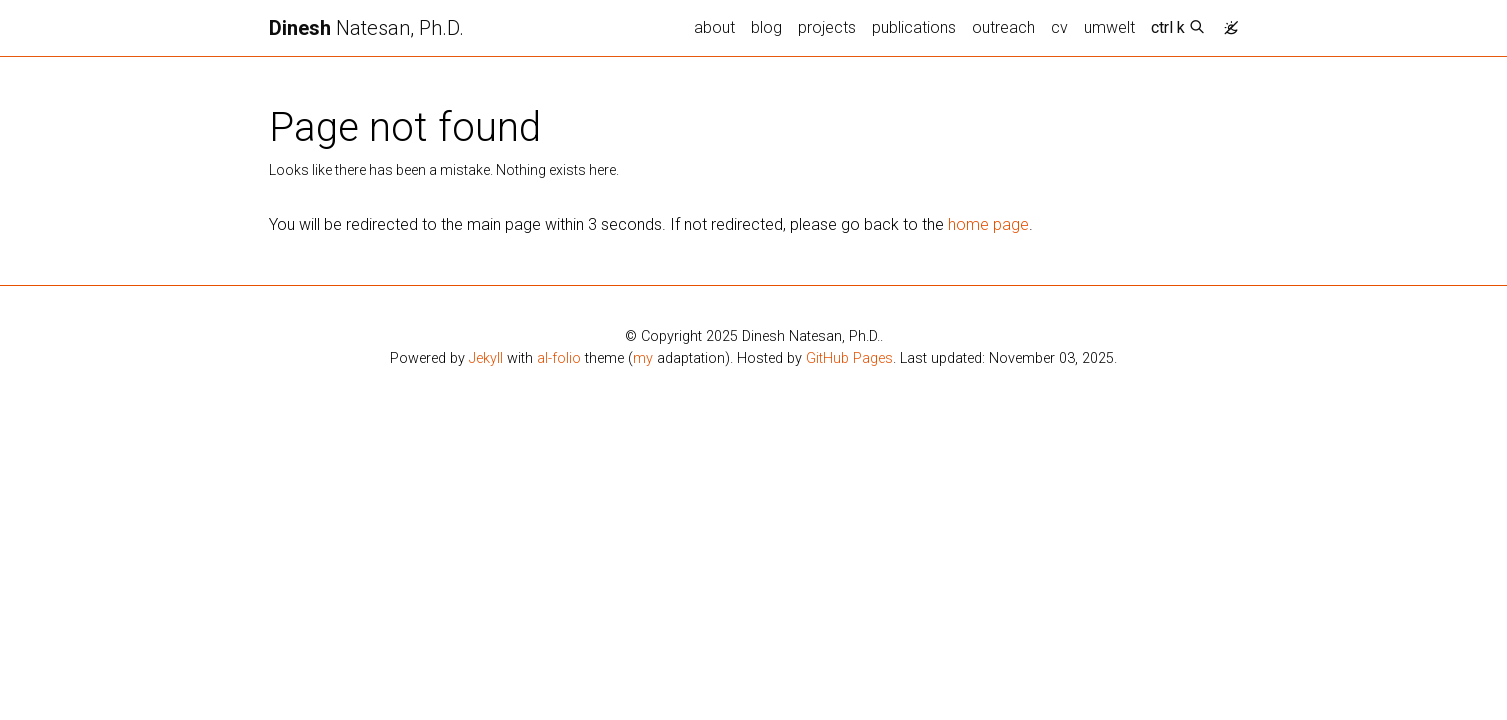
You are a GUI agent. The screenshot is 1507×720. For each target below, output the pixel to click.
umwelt (1109, 27)
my (643, 358)
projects (827, 27)
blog (766, 27)
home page (988, 224)
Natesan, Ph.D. (366, 28)
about (714, 27)
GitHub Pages (849, 358)
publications (914, 27)
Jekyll (486, 358)
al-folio (559, 358)
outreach (1003, 27)
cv (1059, 27)
